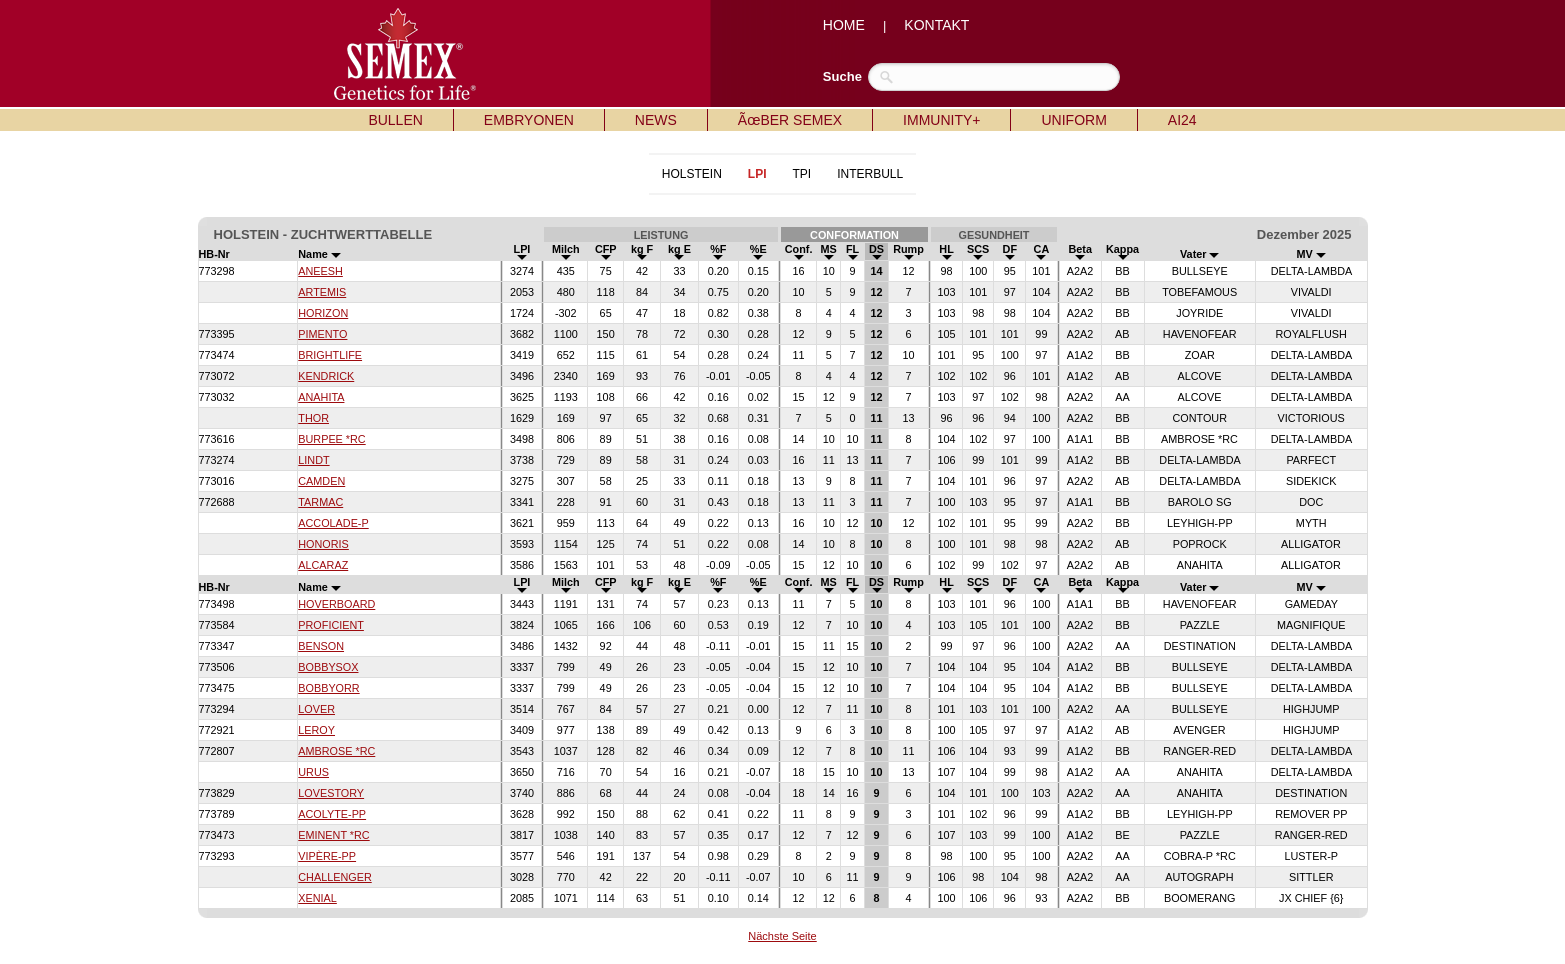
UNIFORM (1073, 120)
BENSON (321, 646)
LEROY (316, 730)
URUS (313, 772)
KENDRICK (326, 376)
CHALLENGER (334, 877)
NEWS (656, 120)
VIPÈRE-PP (327, 856)
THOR (313, 418)
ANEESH (320, 271)
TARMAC (320, 502)
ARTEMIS (322, 292)
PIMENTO (322, 334)
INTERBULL (870, 174)
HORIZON (323, 313)
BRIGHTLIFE (330, 355)
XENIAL (317, 898)
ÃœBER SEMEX (790, 120)
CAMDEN (321, 481)
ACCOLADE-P (333, 523)
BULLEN (395, 120)
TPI (801, 174)
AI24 (1182, 120)
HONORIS (323, 544)
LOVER (316, 709)
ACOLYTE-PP (332, 814)
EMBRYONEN (529, 120)
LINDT (313, 460)
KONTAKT (936, 25)
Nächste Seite (782, 936)
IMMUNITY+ (941, 120)
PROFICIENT (331, 625)
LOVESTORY (331, 793)
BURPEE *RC (331, 439)
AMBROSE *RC (336, 751)
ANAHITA (321, 397)
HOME (844, 25)
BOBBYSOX (328, 667)
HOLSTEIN (692, 174)
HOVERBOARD (336, 604)
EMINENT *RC (333, 835)
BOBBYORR (328, 688)
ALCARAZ (323, 565)
